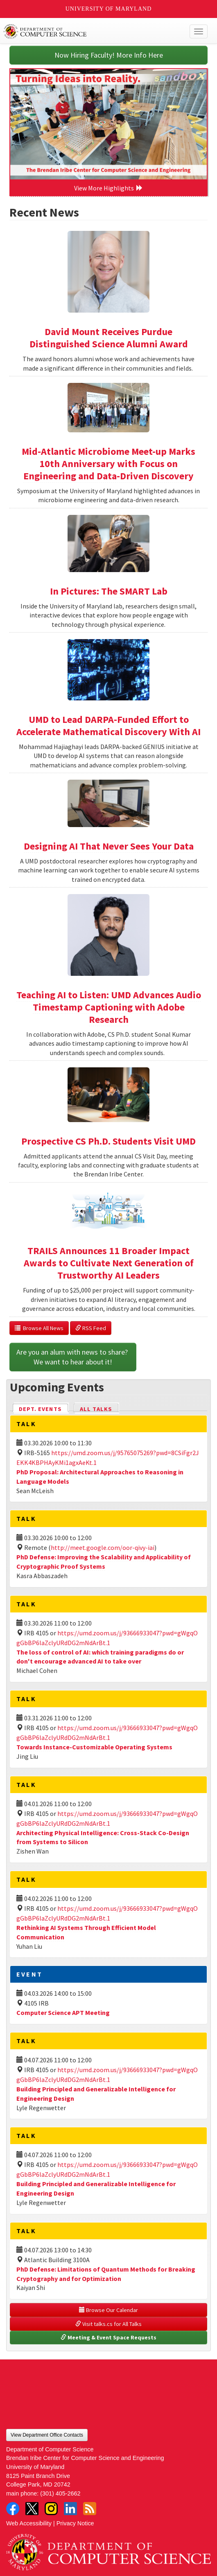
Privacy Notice (75, 2523)
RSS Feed (90, 1328)
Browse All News (39, 1328)
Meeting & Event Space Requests (108, 2337)
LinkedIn (70, 2508)
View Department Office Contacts (47, 2435)
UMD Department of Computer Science (87, 31)
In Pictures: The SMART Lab (108, 591)
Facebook (12, 2508)
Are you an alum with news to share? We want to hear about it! (72, 1356)
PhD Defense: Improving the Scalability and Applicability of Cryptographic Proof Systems (103, 1561)
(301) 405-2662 (60, 2493)
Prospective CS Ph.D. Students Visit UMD (108, 1141)
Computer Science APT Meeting (63, 2012)
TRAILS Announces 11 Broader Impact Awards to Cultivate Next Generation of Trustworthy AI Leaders (109, 1262)
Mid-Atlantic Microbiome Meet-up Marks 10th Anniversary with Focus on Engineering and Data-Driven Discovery (108, 463)
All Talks (96, 1409)
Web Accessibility (29, 2523)
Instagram (51, 2508)
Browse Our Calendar (108, 2310)
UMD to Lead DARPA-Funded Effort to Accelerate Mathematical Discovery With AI (108, 725)
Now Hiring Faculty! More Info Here (108, 55)
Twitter (31, 2508)
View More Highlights (108, 188)
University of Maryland (109, 9)
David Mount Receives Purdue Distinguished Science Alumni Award (108, 337)
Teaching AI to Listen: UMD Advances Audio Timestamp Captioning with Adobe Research (108, 1007)
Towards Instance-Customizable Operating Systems (94, 1747)
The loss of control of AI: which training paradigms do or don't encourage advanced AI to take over (100, 1657)
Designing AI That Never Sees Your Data (109, 846)
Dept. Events (44, 1408)
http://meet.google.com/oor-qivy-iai (102, 1547)
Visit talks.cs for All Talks (108, 2324)
